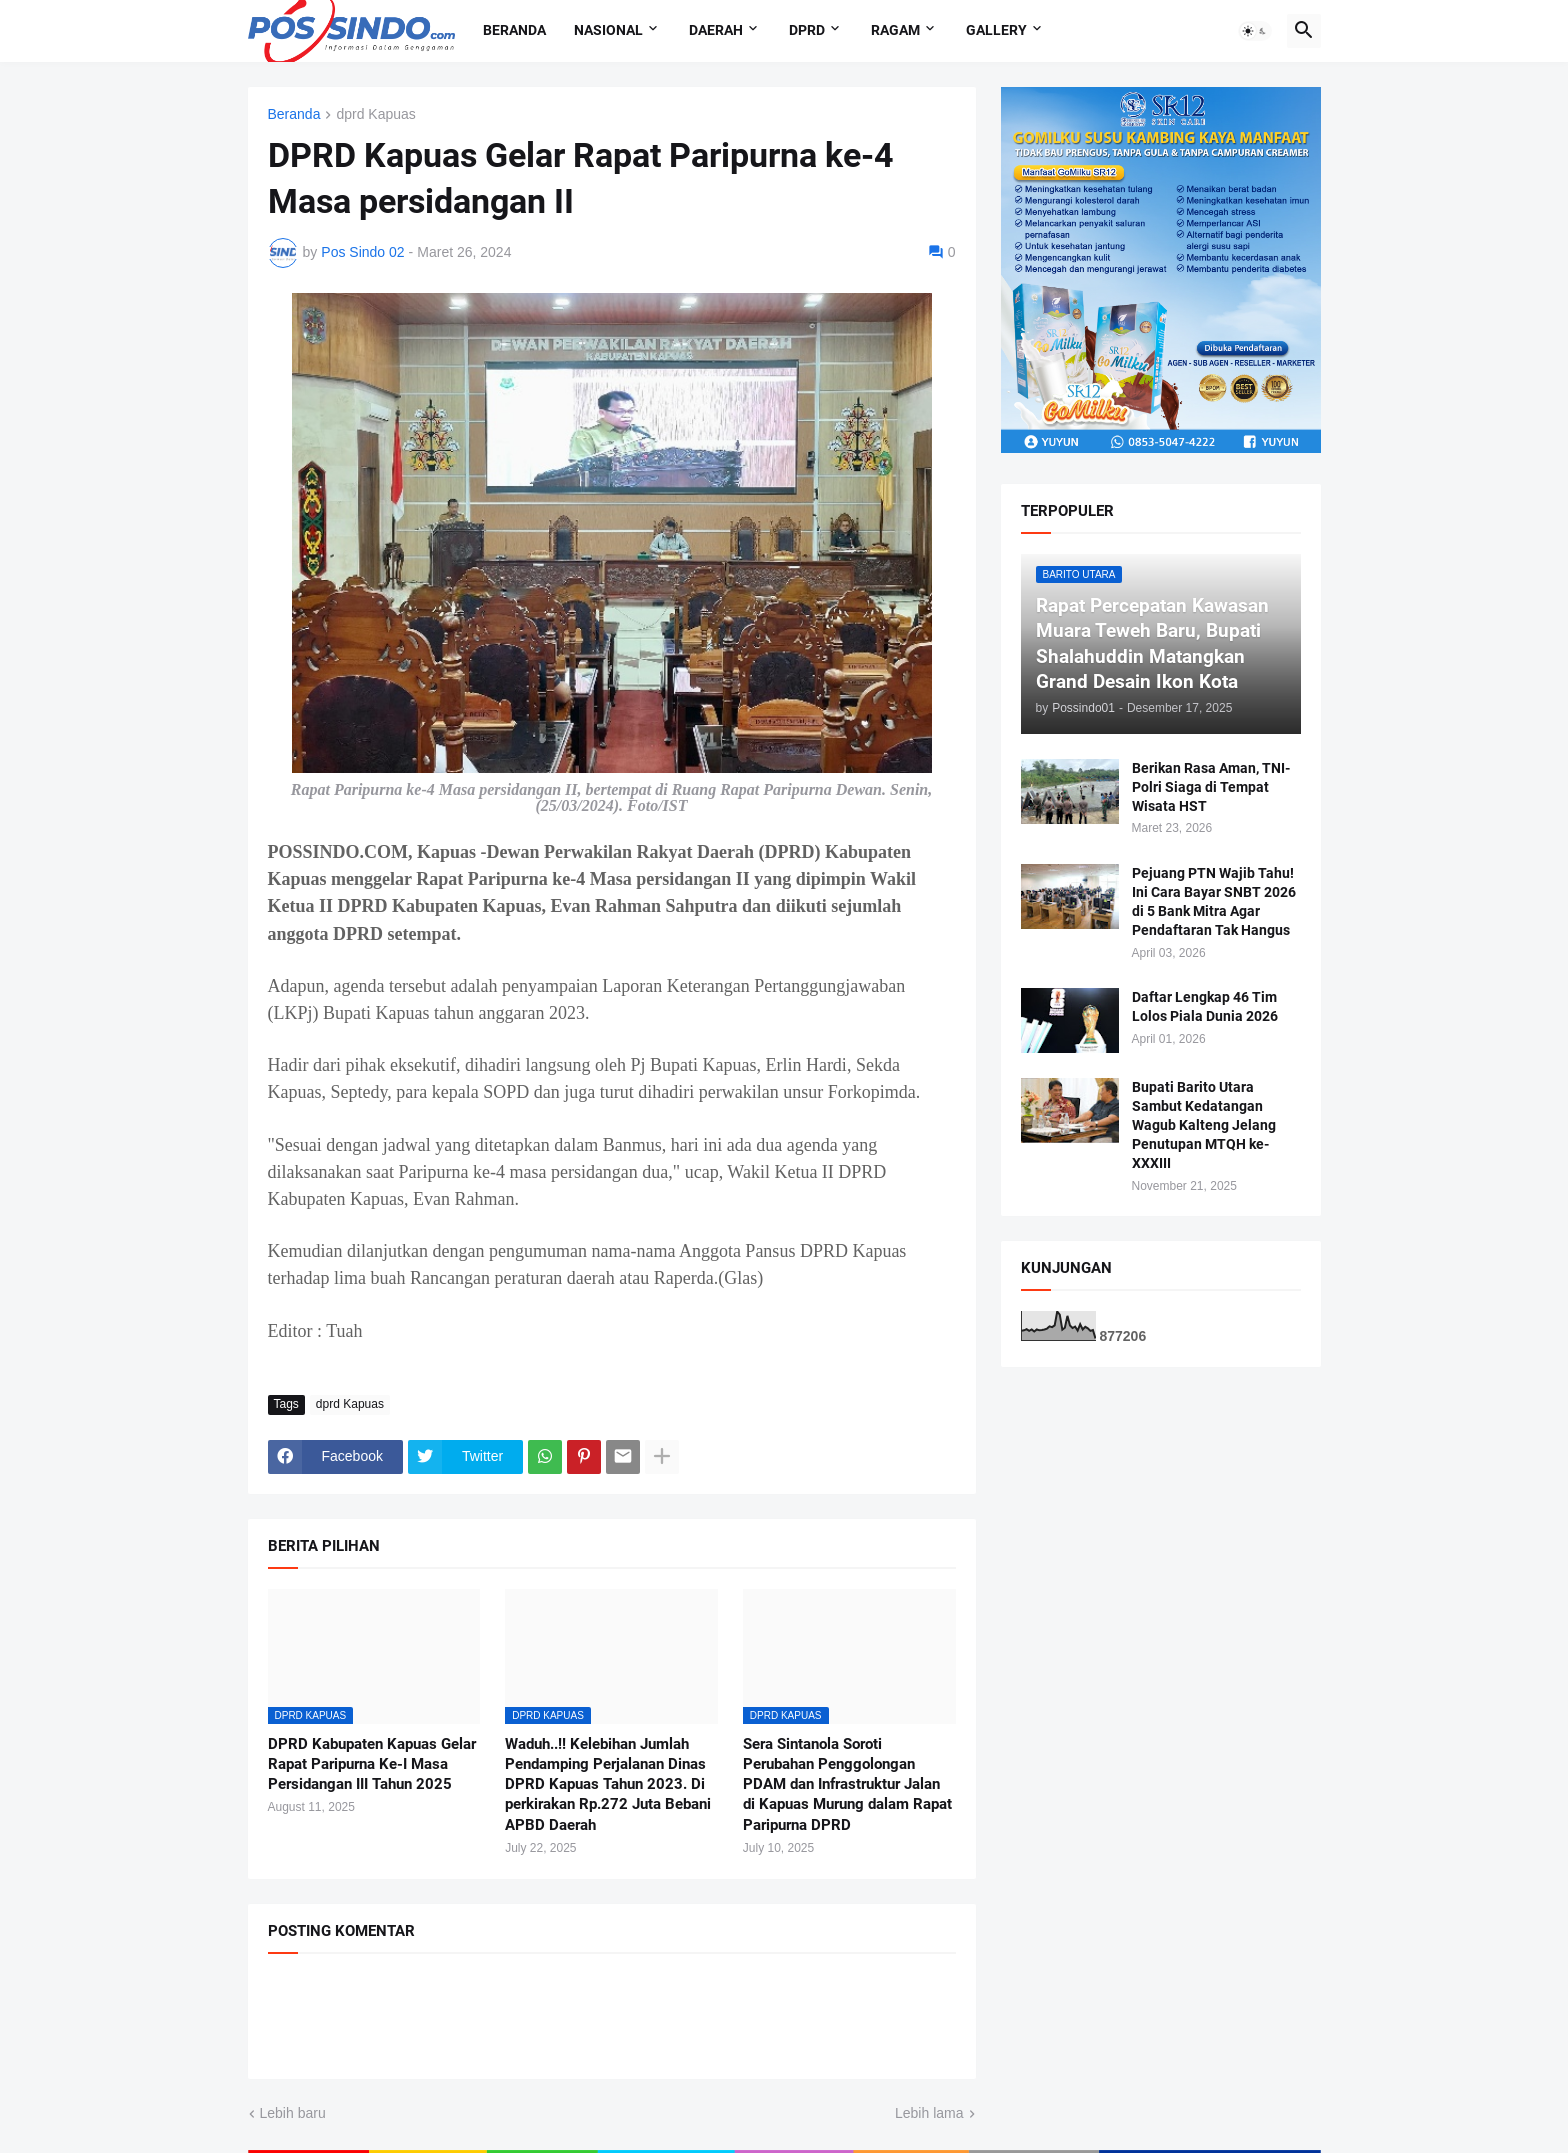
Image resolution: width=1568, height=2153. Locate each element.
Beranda (514, 30)
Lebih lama (929, 2113)
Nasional (608, 30)
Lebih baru (293, 2113)
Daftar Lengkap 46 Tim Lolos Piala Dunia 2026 (1205, 1006)
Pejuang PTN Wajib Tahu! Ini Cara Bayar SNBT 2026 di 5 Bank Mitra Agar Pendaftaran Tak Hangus (1214, 901)
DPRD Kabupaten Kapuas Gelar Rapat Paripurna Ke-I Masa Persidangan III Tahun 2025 (372, 1764)
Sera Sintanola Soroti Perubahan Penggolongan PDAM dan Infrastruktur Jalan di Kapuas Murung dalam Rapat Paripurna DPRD (847, 1784)
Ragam (895, 30)
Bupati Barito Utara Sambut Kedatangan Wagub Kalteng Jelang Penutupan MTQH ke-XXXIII (1204, 1125)
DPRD (807, 30)
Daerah (716, 30)
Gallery (996, 30)
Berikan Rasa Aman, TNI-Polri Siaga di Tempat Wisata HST (1211, 787)
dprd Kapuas (375, 114)
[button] (1255, 31)
